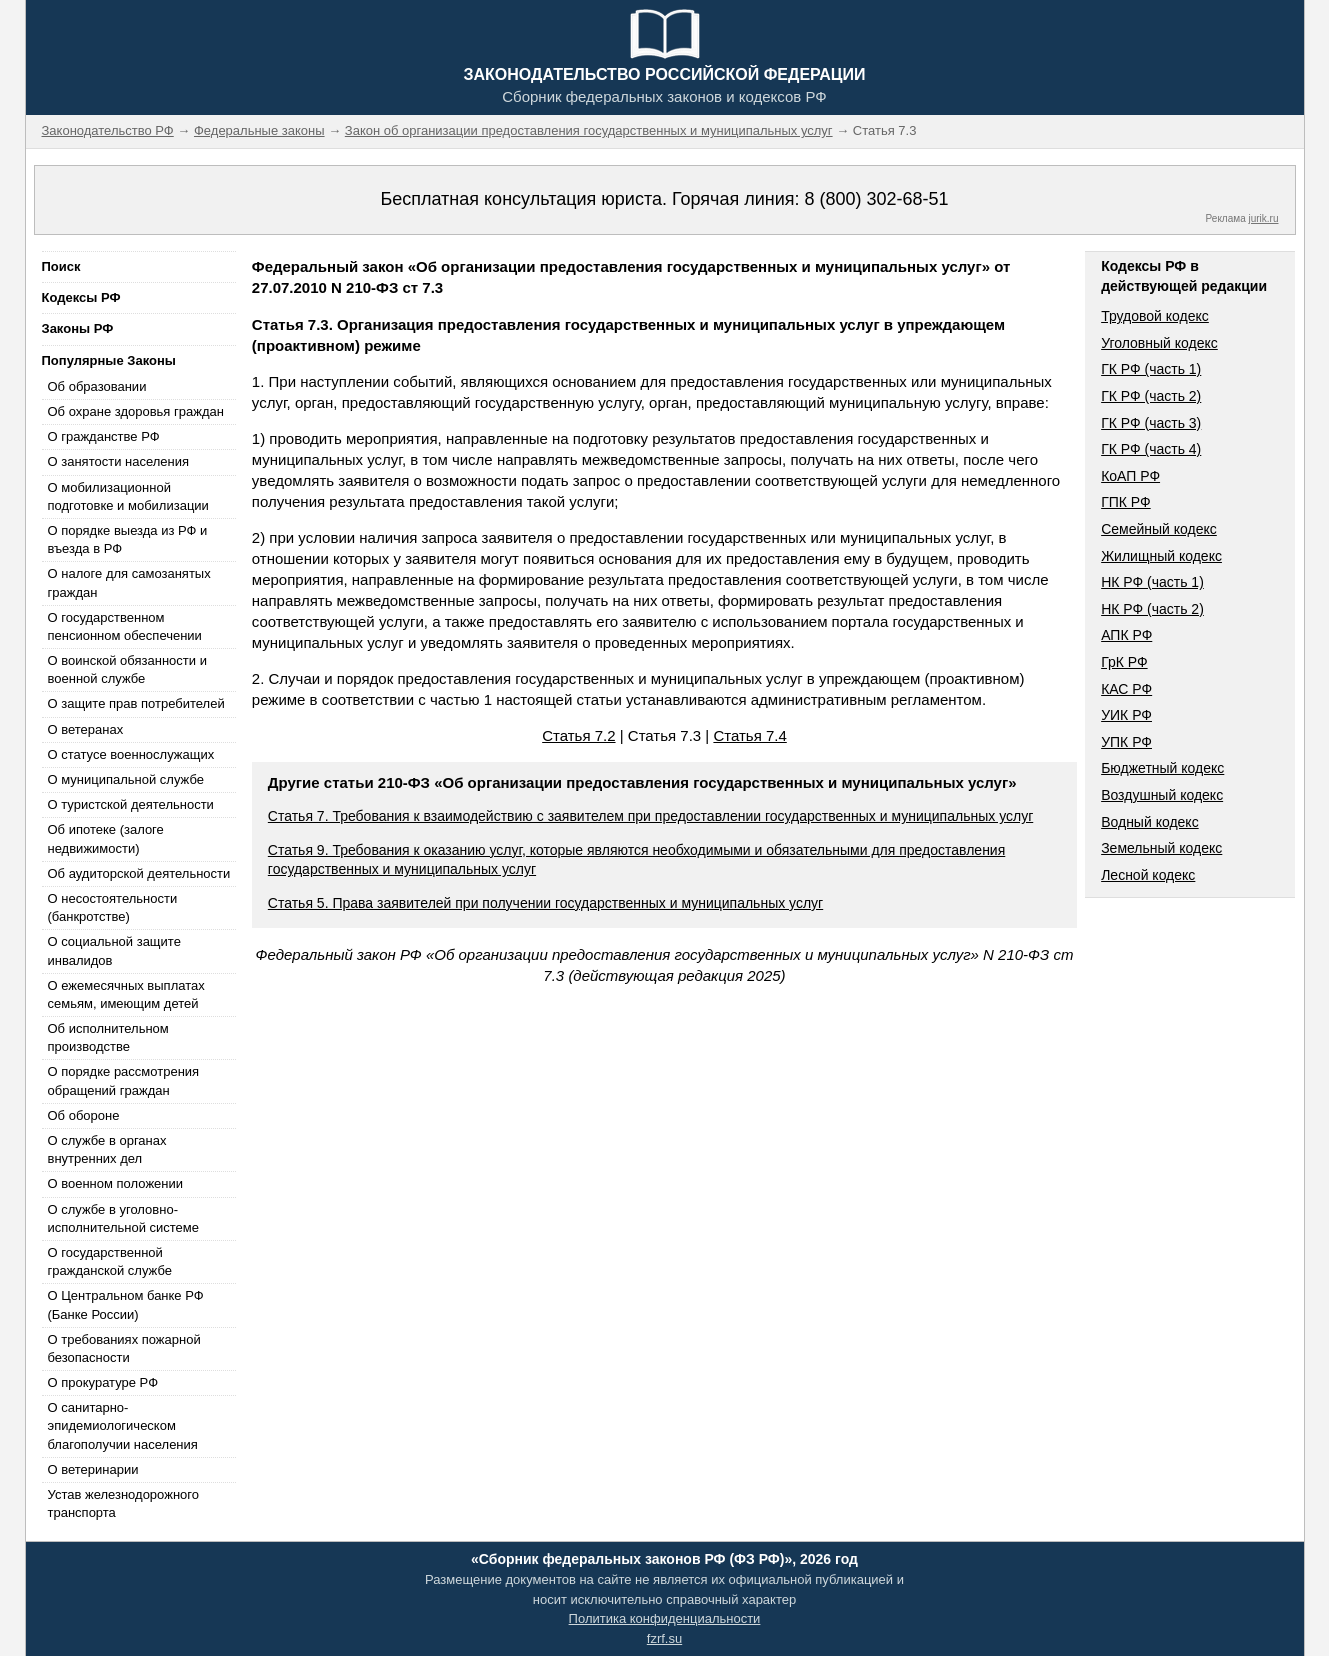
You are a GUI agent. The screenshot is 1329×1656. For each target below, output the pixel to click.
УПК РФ (1126, 742)
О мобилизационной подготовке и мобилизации (128, 496)
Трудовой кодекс (1155, 316)
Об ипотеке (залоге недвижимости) (106, 838)
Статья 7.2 (578, 735)
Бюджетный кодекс (1162, 768)
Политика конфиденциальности (665, 1618)
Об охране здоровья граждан (136, 411)
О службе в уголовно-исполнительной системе (124, 1218)
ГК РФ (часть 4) (1151, 449)
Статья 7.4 (749, 735)
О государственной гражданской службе (110, 1261)
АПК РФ (1126, 635)
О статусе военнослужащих (131, 754)
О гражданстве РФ (104, 436)
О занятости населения (119, 461)
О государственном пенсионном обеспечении (125, 626)
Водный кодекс (1150, 822)
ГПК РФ (1126, 502)
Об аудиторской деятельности (139, 873)
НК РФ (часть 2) (1152, 609)
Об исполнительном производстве (108, 1037)
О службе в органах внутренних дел (107, 1149)
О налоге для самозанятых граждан (129, 582)
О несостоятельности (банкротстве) (113, 907)
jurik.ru (1263, 218)
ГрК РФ (1124, 662)
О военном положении (116, 1183)
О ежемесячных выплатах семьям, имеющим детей (126, 994)
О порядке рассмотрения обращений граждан (124, 1080)
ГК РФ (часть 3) (1151, 423)
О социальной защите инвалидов (114, 950)
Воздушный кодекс (1162, 795)
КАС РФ (1126, 689)
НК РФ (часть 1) (1152, 582)
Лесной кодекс (1148, 875)
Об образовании (97, 386)
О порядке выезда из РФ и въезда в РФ (128, 539)
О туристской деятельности (131, 804)
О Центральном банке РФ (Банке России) (126, 1304)
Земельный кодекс (1161, 848)
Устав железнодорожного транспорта (123, 1503)
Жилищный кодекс (1161, 556)
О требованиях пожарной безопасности (124, 1348)
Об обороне (84, 1115)
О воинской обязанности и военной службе (127, 669)
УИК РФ (1126, 715)
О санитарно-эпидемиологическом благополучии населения (123, 1425)
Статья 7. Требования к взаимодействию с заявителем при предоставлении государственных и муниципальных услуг (650, 816)
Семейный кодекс (1159, 529)
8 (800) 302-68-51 (876, 199)
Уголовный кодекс (1159, 343)
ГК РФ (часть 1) (1151, 369)
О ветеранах (86, 729)
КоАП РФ (1130, 476)
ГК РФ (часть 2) (1151, 396)
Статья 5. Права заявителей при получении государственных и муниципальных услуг (545, 903)
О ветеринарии (93, 1469)
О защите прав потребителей (136, 703)
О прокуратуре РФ (103, 1382)
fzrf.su (664, 1638)
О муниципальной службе (126, 779)
